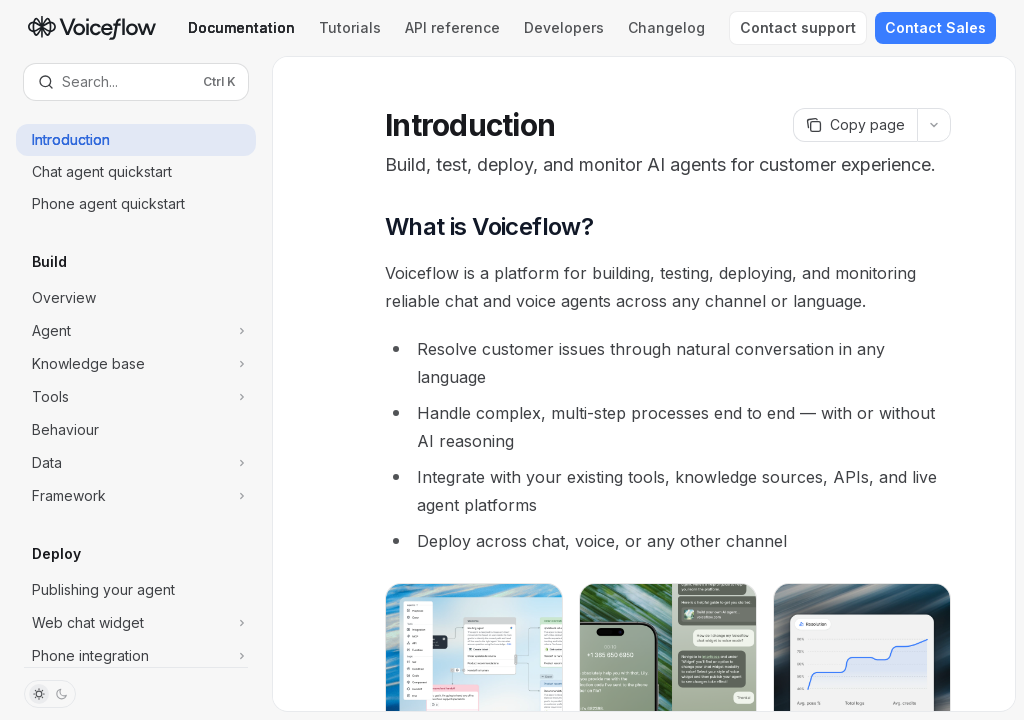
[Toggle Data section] (136, 463)
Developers (564, 27)
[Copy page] (855, 125)
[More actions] (934, 125)
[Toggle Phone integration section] (136, 656)
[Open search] (136, 82)
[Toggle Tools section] (136, 397)
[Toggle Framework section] (136, 496)
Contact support (798, 27)
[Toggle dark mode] (50, 694)
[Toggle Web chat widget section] (136, 623)
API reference (452, 27)
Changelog (666, 27)
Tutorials (350, 27)
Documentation (241, 27)
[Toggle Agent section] (136, 331)
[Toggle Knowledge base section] (136, 364)
